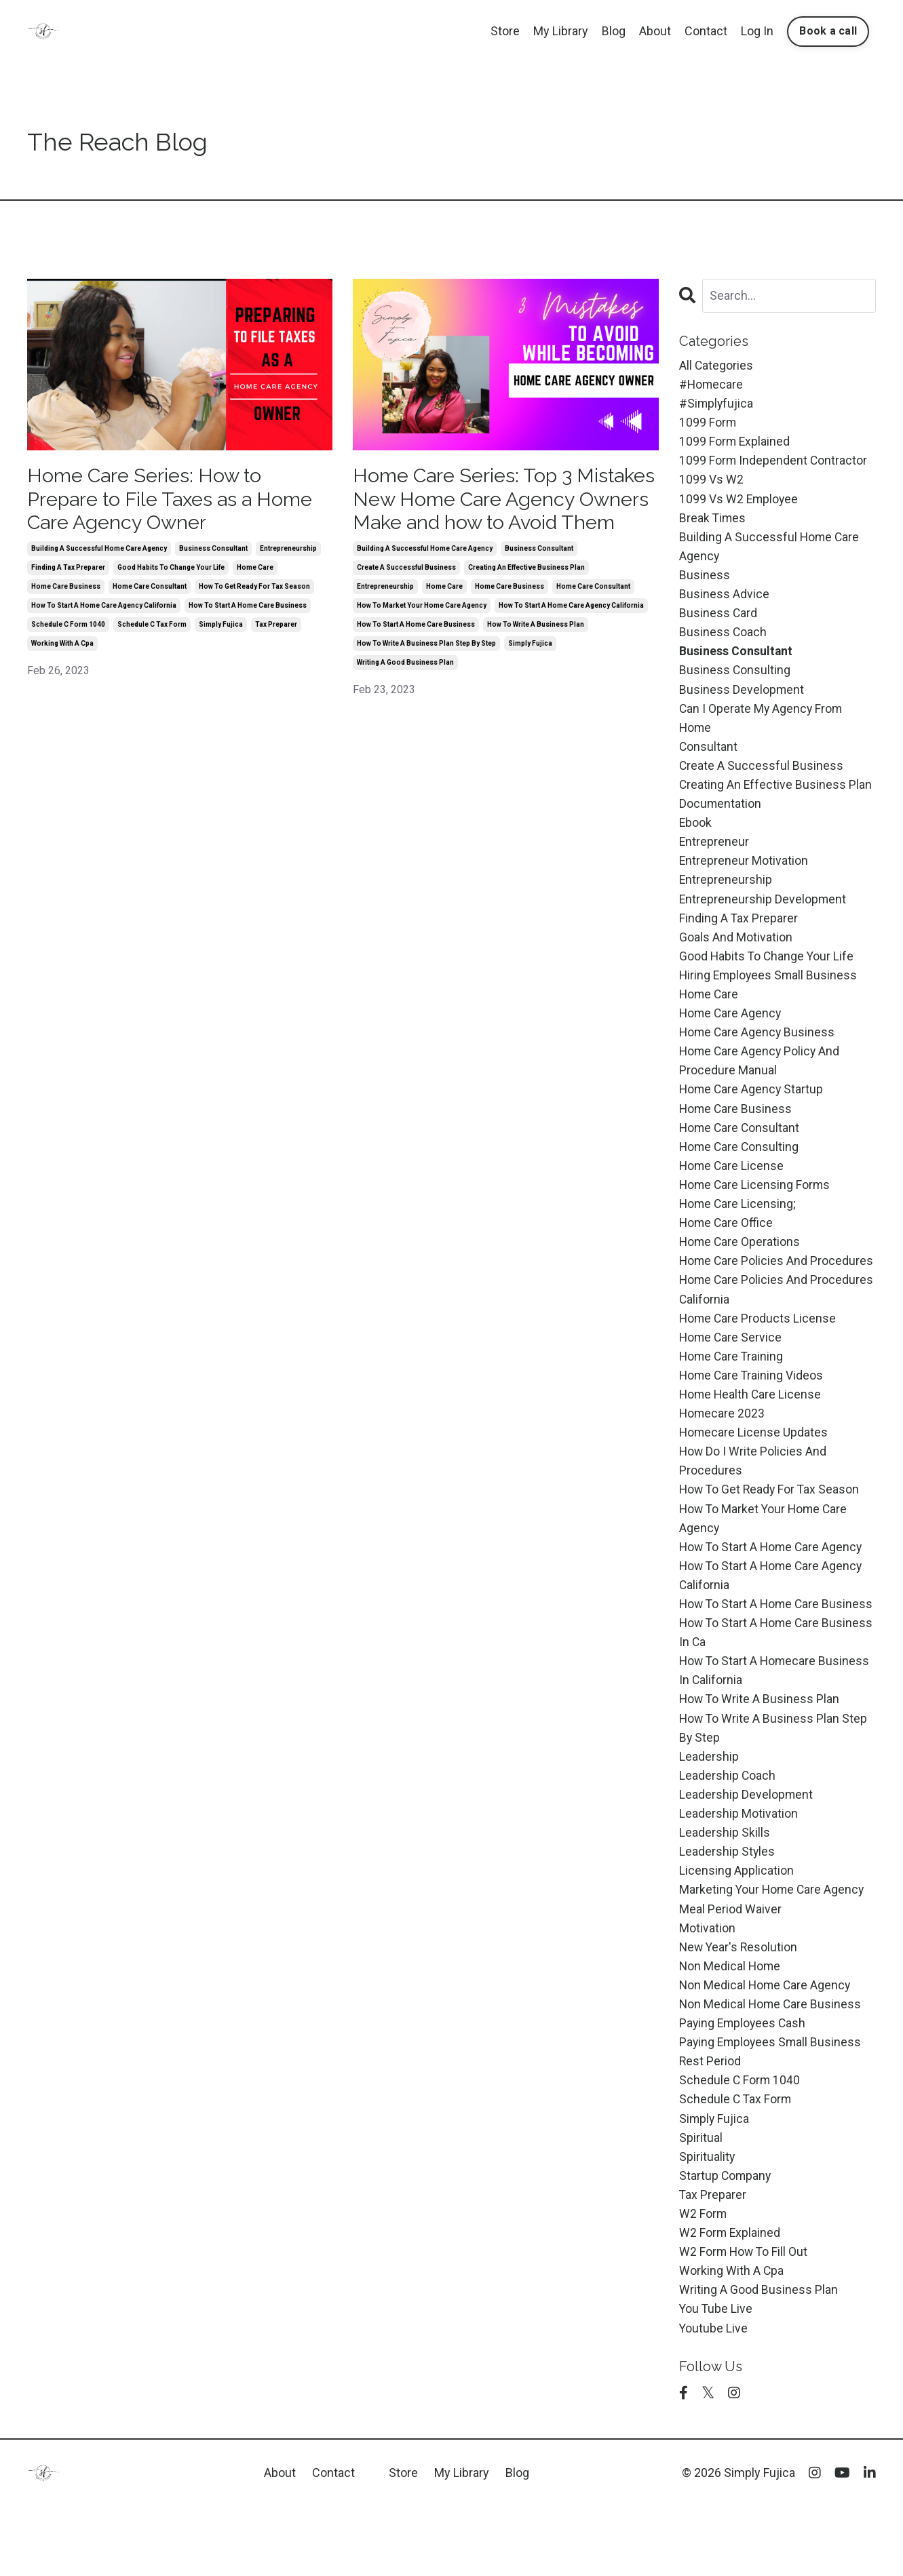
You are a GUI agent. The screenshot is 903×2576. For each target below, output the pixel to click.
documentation (720, 815)
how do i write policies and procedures (753, 1489)
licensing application (736, 1928)
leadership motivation (738, 1869)
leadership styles (727, 1908)
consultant (708, 756)
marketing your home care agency (773, 1947)
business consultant (213, 551)
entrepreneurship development (763, 912)
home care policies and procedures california (777, 1312)
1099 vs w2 (711, 482)
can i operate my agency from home (762, 727)
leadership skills (724, 1888)
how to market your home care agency (421, 633)
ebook (695, 834)
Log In (757, 31)
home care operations (740, 1264)
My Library (560, 31)
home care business (65, 589)
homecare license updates (754, 1459)
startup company (726, 2240)
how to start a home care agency (772, 1576)
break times (713, 522)
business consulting (735, 678)
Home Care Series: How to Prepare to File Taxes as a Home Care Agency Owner (178, 501)
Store (505, 31)
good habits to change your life (171, 570)
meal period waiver (730, 1967)
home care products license (758, 1342)
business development (742, 697)
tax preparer (276, 627)
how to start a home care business (248, 608)
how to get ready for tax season (254, 589)
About (655, 31)
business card (718, 619)
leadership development (746, 1850)
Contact (706, 31)
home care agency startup (752, 1107)
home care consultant (150, 589)
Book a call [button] (828, 30)
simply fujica (221, 627)
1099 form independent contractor (773, 463)
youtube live (713, 2396)
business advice (724, 600)
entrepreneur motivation (744, 873)
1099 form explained (735, 443)
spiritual (701, 2201)
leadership (709, 1810)
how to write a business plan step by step (426, 671)
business (704, 580)
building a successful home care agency (99, 551)
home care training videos (752, 1400)
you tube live (716, 2377)
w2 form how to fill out (744, 2318)
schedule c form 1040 (68, 627)
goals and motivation (735, 951)
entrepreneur (714, 853)
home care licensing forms (755, 1205)
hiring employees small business (769, 990)
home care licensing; (738, 1224)
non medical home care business (771, 2065)
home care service (731, 1361)
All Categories (716, 365)
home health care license (751, 1420)
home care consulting (740, 1166)
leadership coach (727, 1830)
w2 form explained (730, 2299)
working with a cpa (62, 646)
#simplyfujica (716, 404)
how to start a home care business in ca (751, 1684)
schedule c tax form (152, 627)
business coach (723, 638)
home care (255, 570)
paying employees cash (744, 2084)
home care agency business (758, 1049)
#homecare (711, 385)
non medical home (730, 2025)
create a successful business (406, 595)
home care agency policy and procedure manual (761, 1078)
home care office (727, 1244)
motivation (707, 1986)
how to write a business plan (535, 652)
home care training (732, 1381)
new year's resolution (739, 2006)
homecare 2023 (722, 1439)
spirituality (707, 2221)
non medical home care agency (766, 2045)
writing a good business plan (405, 690)
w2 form (703, 2279)
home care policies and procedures (777, 1283)
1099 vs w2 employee (739, 502)
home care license (732, 1186)
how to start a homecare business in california (775, 1723)
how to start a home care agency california (103, 608)
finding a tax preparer (68, 570)
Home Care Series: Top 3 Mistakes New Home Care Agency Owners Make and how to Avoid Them (497, 513)
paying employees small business (771, 2103)
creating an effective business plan (526, 595)
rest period (710, 2123)
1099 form (708, 424)
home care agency (731, 1029)
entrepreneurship (288, 551)
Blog (614, 31)
